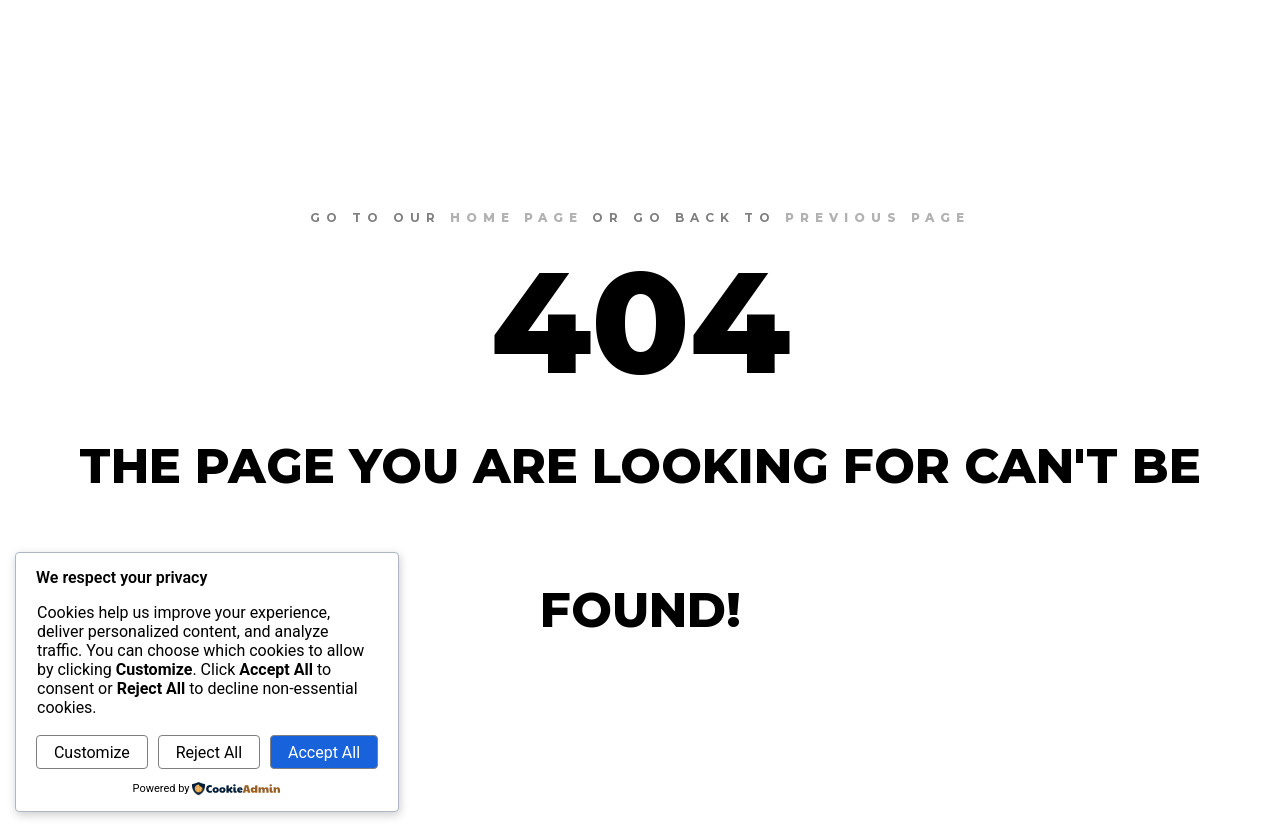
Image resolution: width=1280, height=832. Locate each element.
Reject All (209, 752)
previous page (877, 217)
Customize (92, 752)
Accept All (324, 752)
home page (516, 217)
